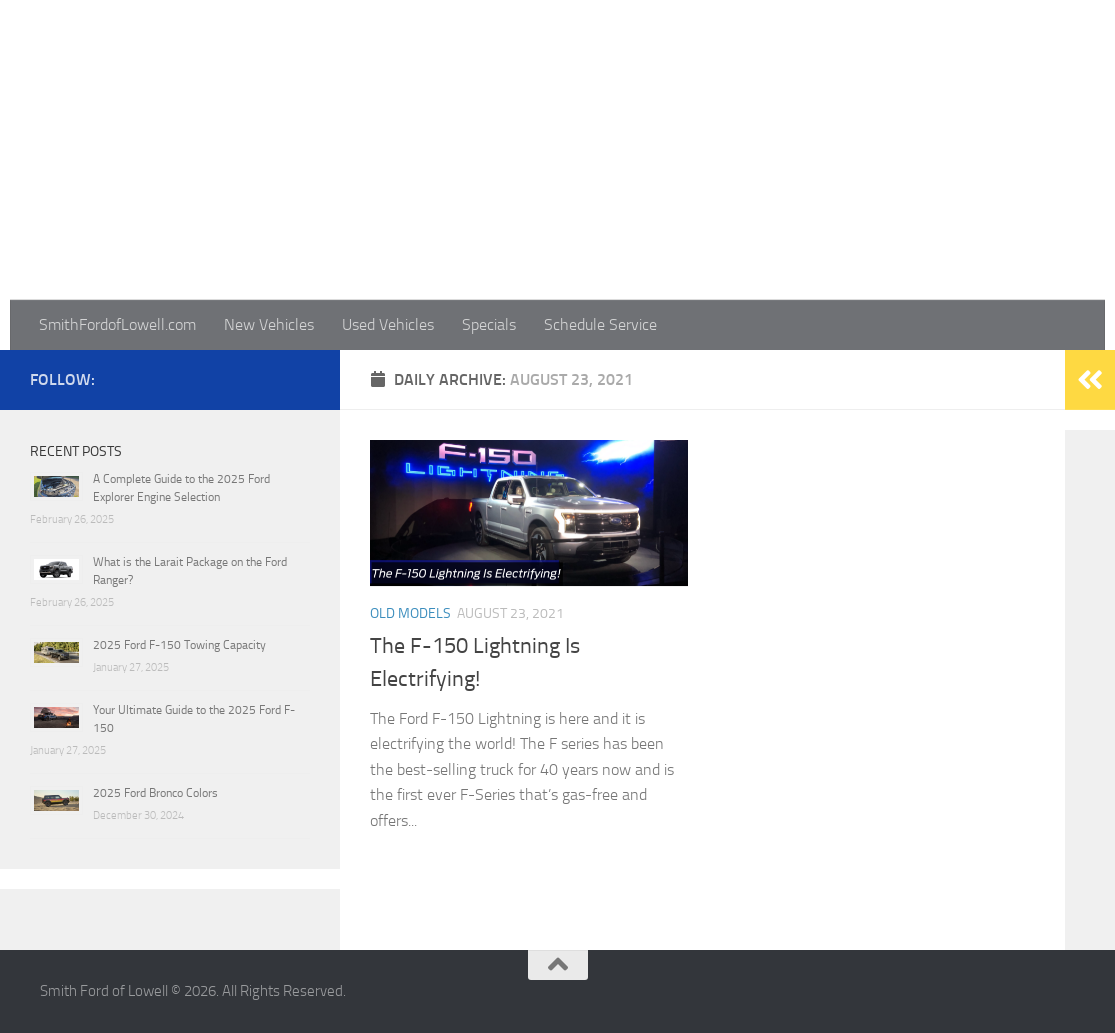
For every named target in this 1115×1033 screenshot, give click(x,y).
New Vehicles (269, 324)
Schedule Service (600, 324)
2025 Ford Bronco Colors (155, 793)
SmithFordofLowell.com (117, 324)
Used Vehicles (388, 324)
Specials (489, 324)
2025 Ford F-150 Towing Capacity (179, 645)
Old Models (410, 613)
